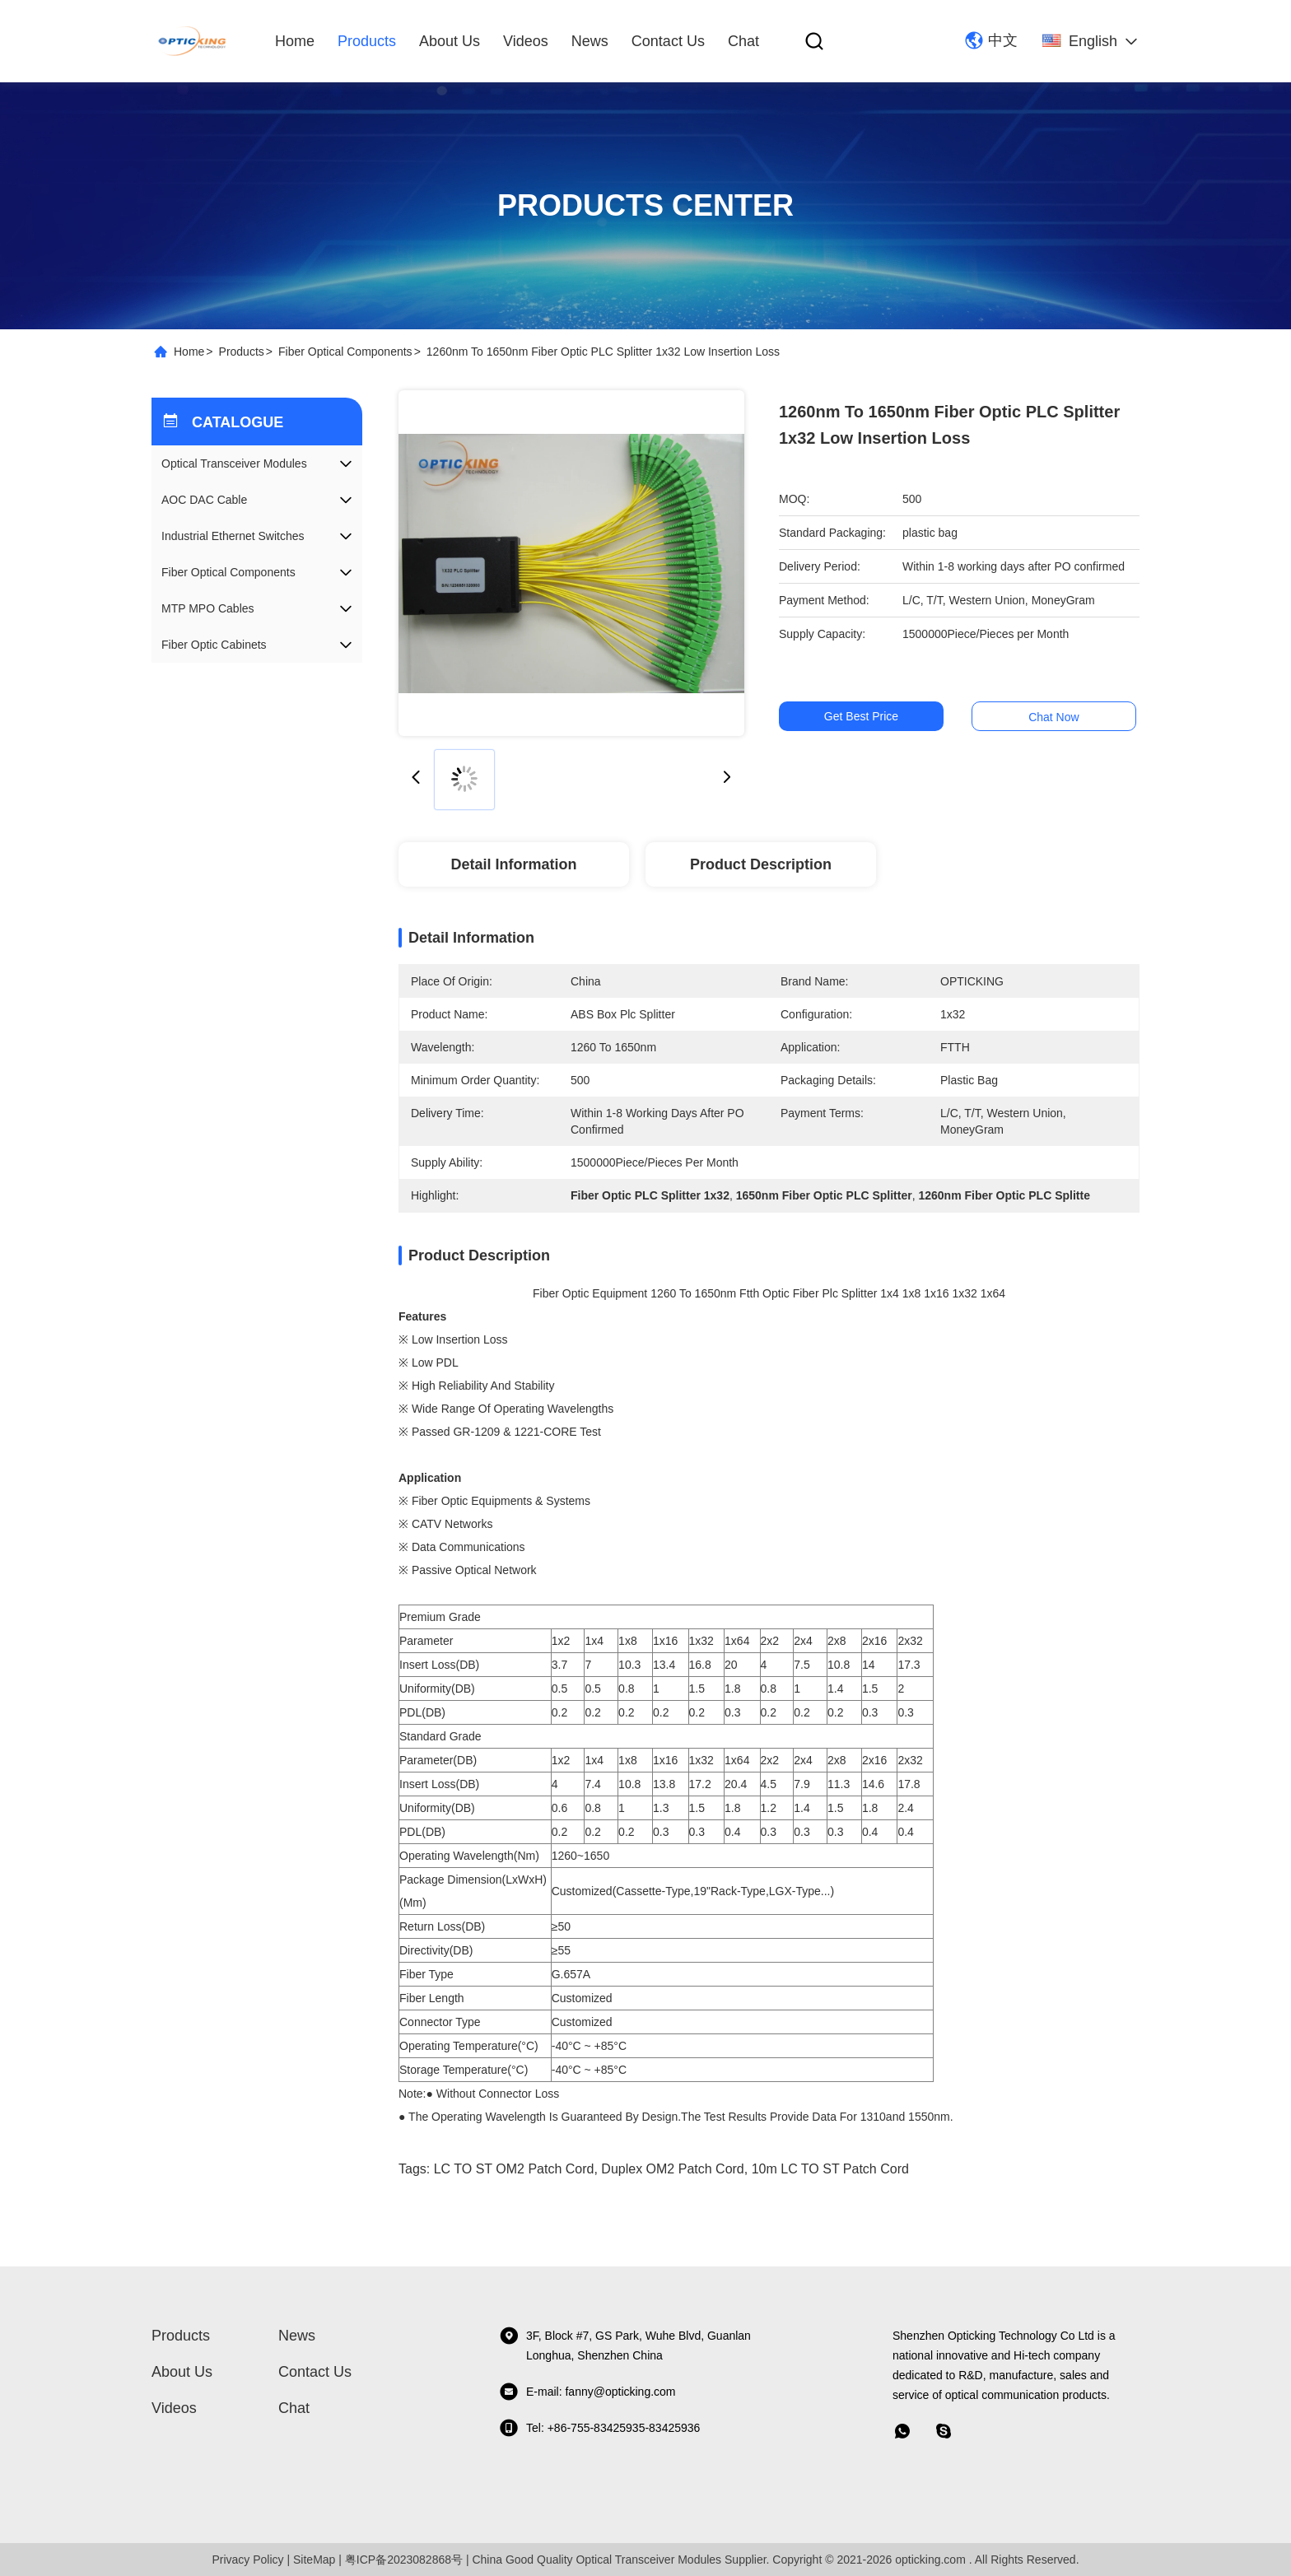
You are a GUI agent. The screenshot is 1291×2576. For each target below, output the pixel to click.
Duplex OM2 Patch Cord (672, 2169)
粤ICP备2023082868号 (404, 2559)
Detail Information (513, 864)
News (589, 41)
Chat (743, 41)
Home (295, 41)
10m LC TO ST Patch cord (830, 2169)
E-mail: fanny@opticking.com (587, 2391)
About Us (449, 41)
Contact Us (668, 41)
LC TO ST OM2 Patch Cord (514, 2169)
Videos (525, 41)
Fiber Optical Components (345, 351)
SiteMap (314, 2559)
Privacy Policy (247, 2559)
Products (367, 41)
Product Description (761, 864)
